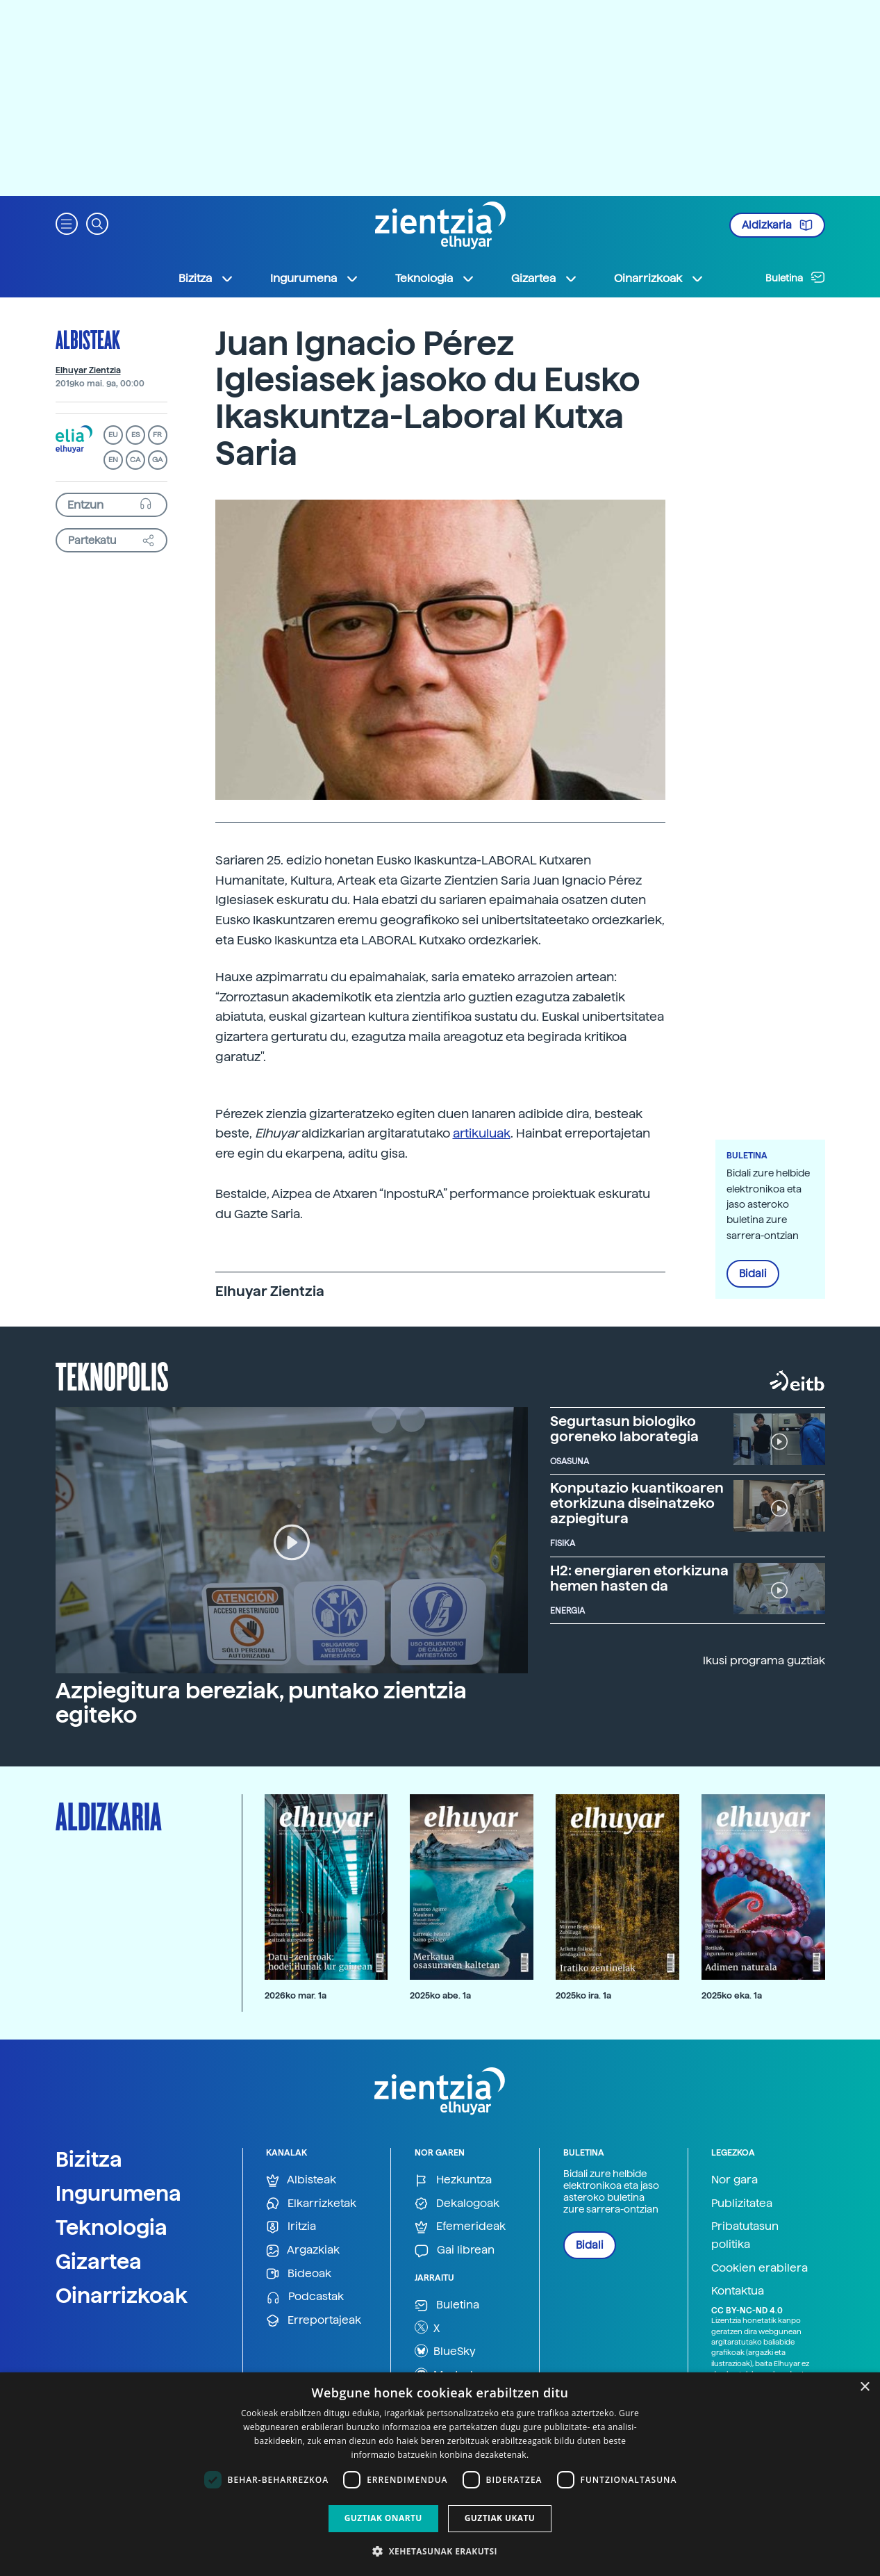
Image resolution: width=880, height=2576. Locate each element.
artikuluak (481, 1133)
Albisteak (88, 339)
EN (113, 459)
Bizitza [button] (206, 279)
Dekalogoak (457, 2204)
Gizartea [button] (544, 279)
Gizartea (99, 2261)
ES (135, 434)
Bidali (753, 1274)
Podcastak (305, 2297)
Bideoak (298, 2274)
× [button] (864, 2387)
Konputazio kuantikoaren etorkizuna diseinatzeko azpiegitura (637, 1503)
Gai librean (455, 2250)
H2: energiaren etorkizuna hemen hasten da (639, 1578)
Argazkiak (303, 2250)
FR (157, 434)
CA (135, 459)
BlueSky (445, 2351)
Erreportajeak (313, 2320)
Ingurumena (118, 2193)
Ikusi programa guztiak (764, 1660)
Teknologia (111, 2227)
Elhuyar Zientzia (88, 370)
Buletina (795, 277)
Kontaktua (737, 2290)
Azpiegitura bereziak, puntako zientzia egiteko (261, 1702)
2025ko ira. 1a (583, 1995)
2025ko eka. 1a (731, 1995)
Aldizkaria (777, 225)
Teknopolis (112, 1375)
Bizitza (89, 2159)
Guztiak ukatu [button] (500, 2518)
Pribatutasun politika (745, 2235)
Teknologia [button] (435, 279)
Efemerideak (460, 2227)
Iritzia (291, 2227)
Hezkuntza (453, 2180)
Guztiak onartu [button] (383, 2518)
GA (157, 459)
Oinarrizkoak (122, 2295)
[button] (67, 222)
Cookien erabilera (759, 2267)
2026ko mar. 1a (295, 1995)
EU (113, 434)
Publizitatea (741, 2203)
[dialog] (440, 2474)
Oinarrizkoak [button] (659, 279)
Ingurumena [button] (314, 279)
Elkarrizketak (311, 2204)
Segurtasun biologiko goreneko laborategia (624, 1429)
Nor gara (734, 2179)
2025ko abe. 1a (440, 1995)
